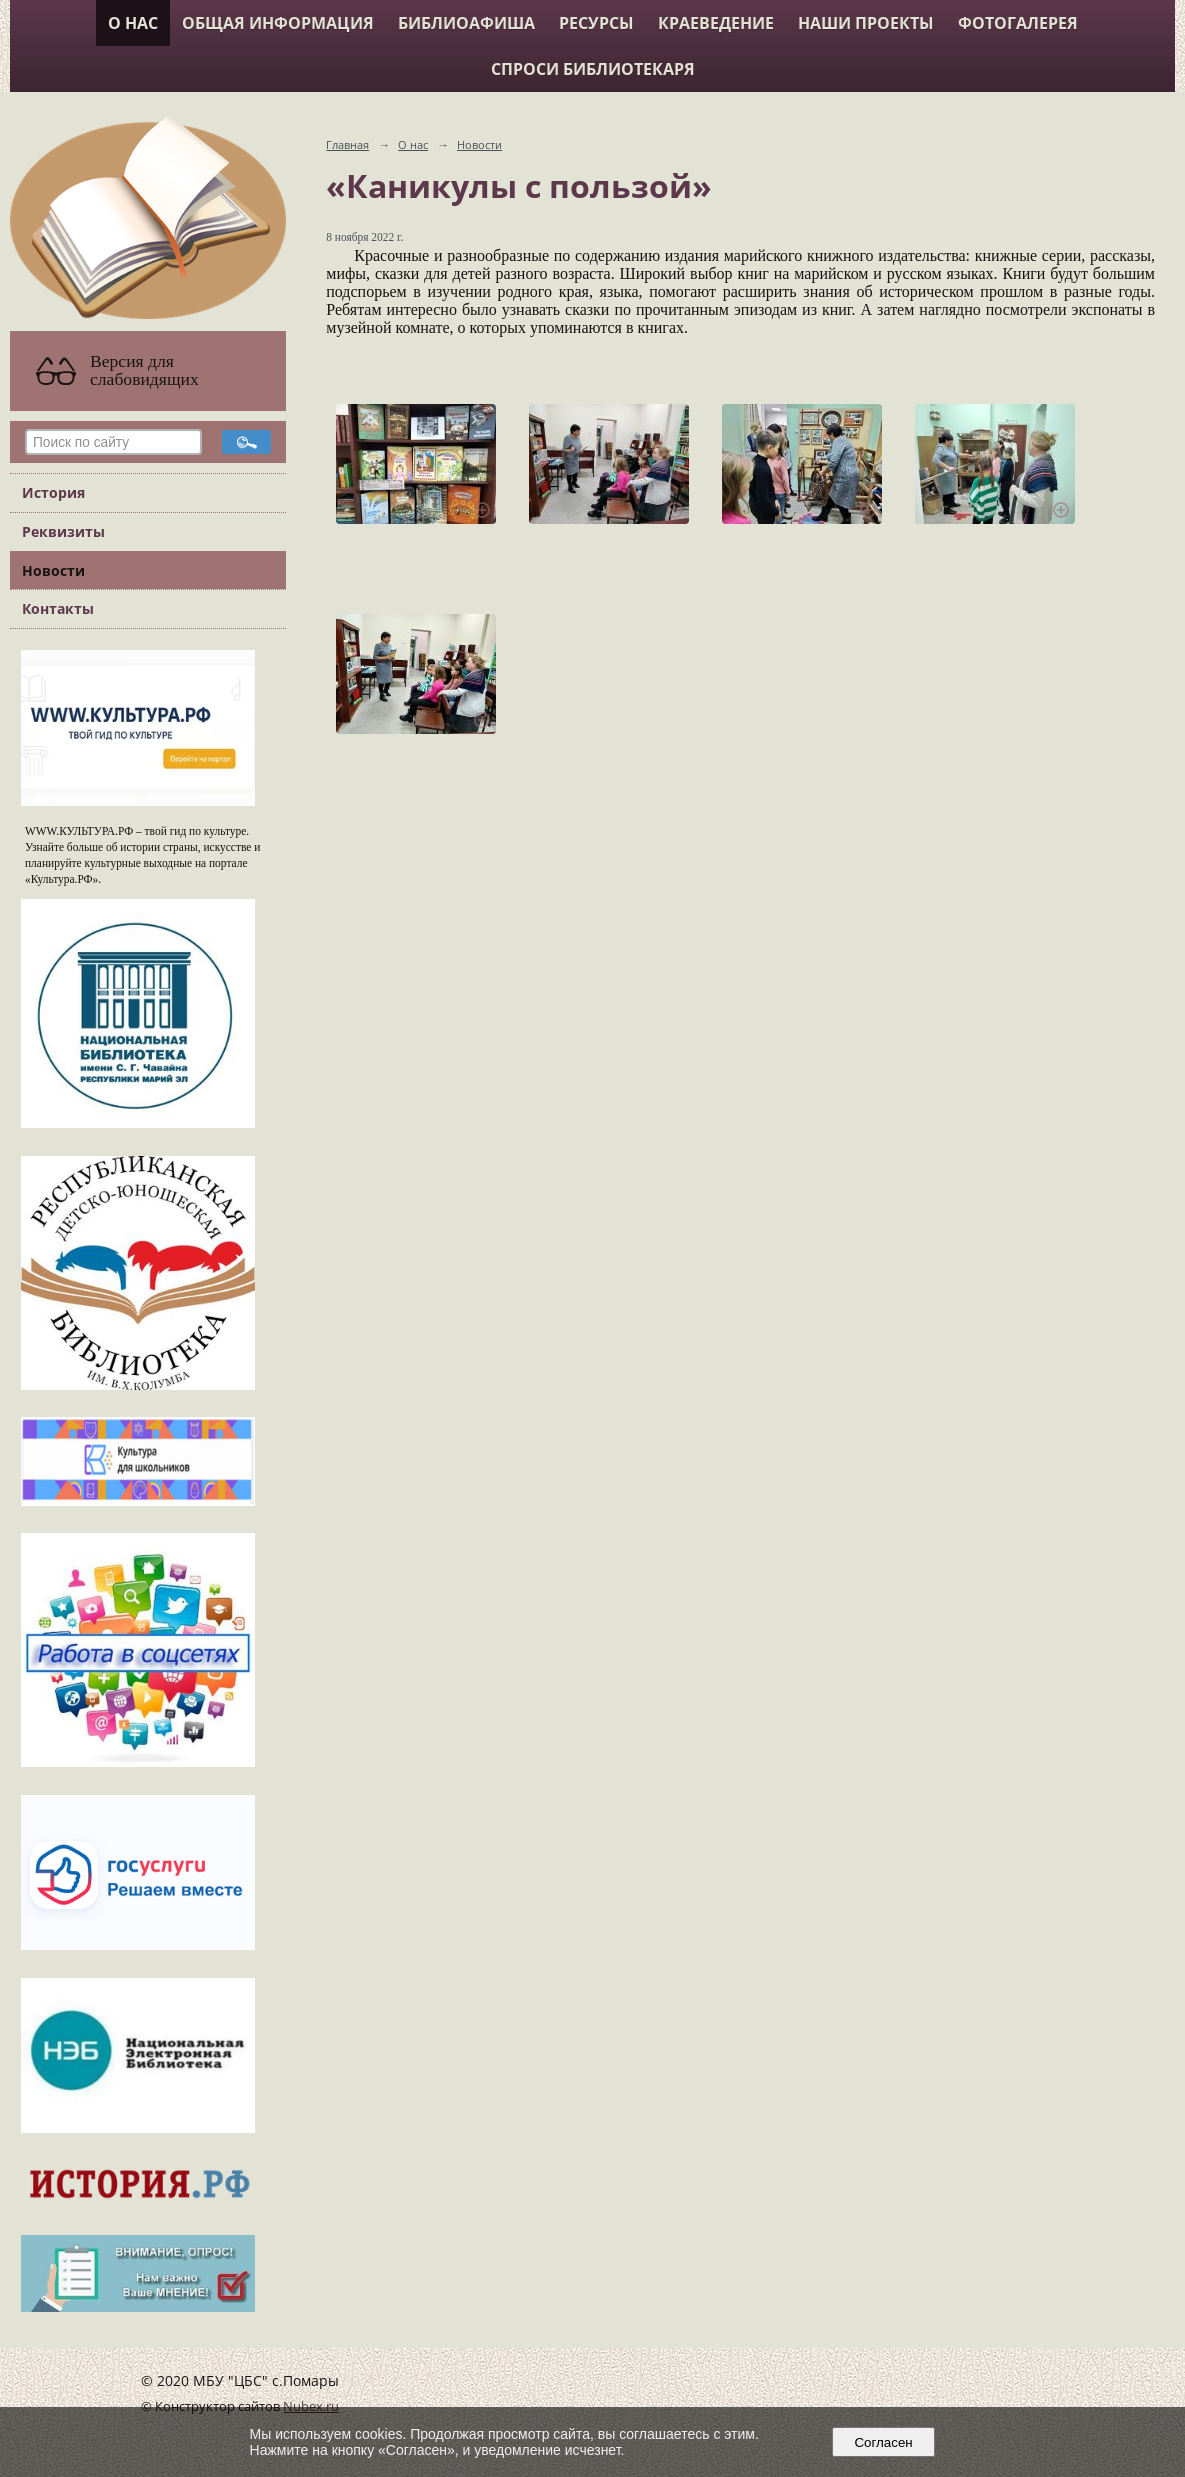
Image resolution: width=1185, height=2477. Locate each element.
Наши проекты (866, 23)
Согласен (883, 2442)
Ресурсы (596, 23)
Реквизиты (63, 531)
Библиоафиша (466, 23)
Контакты (58, 608)
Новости (53, 570)
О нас (133, 23)
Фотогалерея (1018, 23)
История (53, 492)
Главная (347, 144)
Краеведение (716, 23)
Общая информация (278, 23)
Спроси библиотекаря (593, 69)
